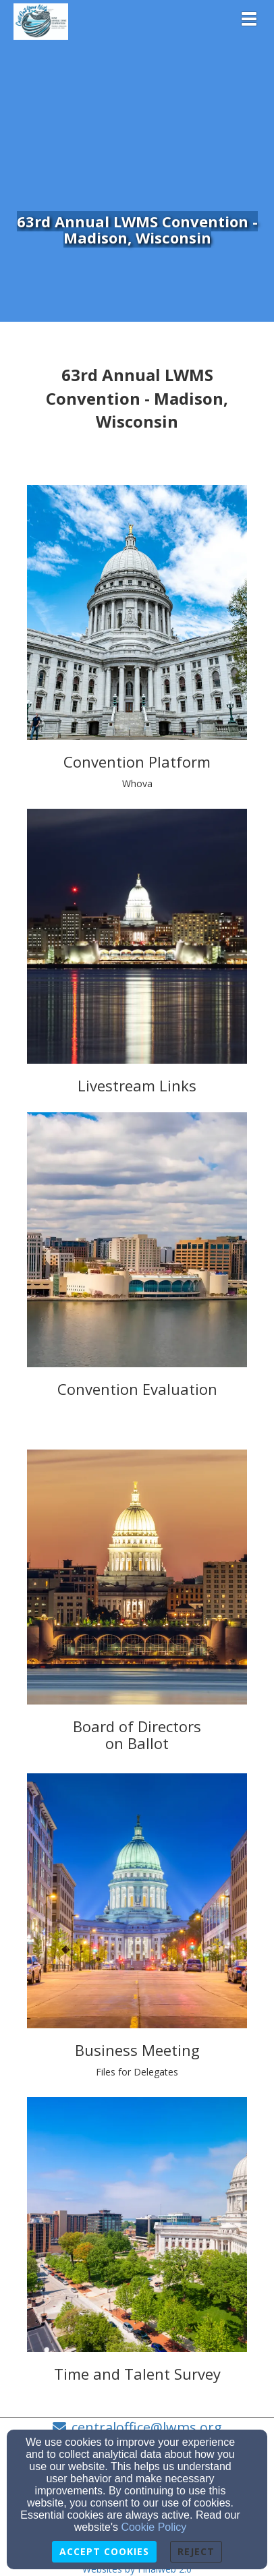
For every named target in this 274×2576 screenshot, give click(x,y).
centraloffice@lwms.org (147, 2427)
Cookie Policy (153, 2527)
